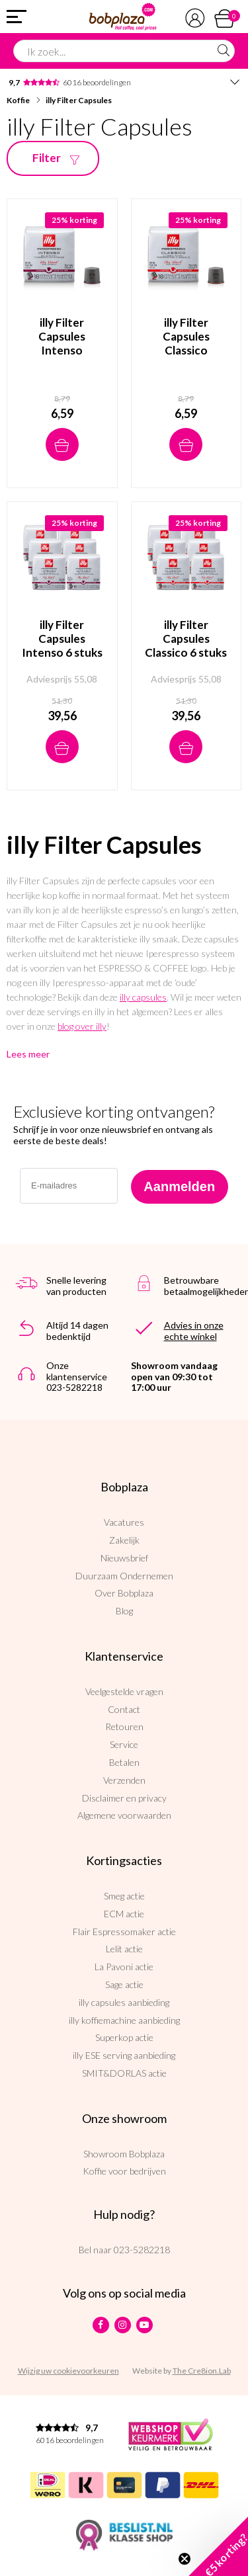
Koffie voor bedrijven (124, 2171)
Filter (58, 158)
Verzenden (124, 1780)
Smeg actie (124, 1895)
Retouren (124, 1726)
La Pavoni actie (124, 1966)
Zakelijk (124, 1540)
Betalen (124, 1762)
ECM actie (124, 1913)
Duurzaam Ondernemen (124, 1575)
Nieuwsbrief (124, 1557)
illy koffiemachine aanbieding (124, 2020)
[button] (218, 2546)
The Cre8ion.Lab (202, 2371)
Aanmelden (179, 1186)
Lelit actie (124, 1948)
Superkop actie (124, 2037)
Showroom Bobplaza (124, 2153)
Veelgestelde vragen (124, 1691)
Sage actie (124, 1984)
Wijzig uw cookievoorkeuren (68, 2371)
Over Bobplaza (124, 1593)
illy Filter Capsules (79, 100)
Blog (124, 1610)
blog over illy (82, 1026)
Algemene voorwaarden (124, 1815)
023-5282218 (142, 2249)
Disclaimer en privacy (124, 1798)
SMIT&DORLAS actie (124, 2073)
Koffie (18, 100)
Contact (124, 1709)
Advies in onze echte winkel (194, 1330)
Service (124, 1744)
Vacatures (124, 1522)
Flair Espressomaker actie (124, 1931)
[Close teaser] (184, 2558)
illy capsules (143, 997)
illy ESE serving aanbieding (124, 2055)
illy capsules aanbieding (124, 2002)
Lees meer (28, 1053)
